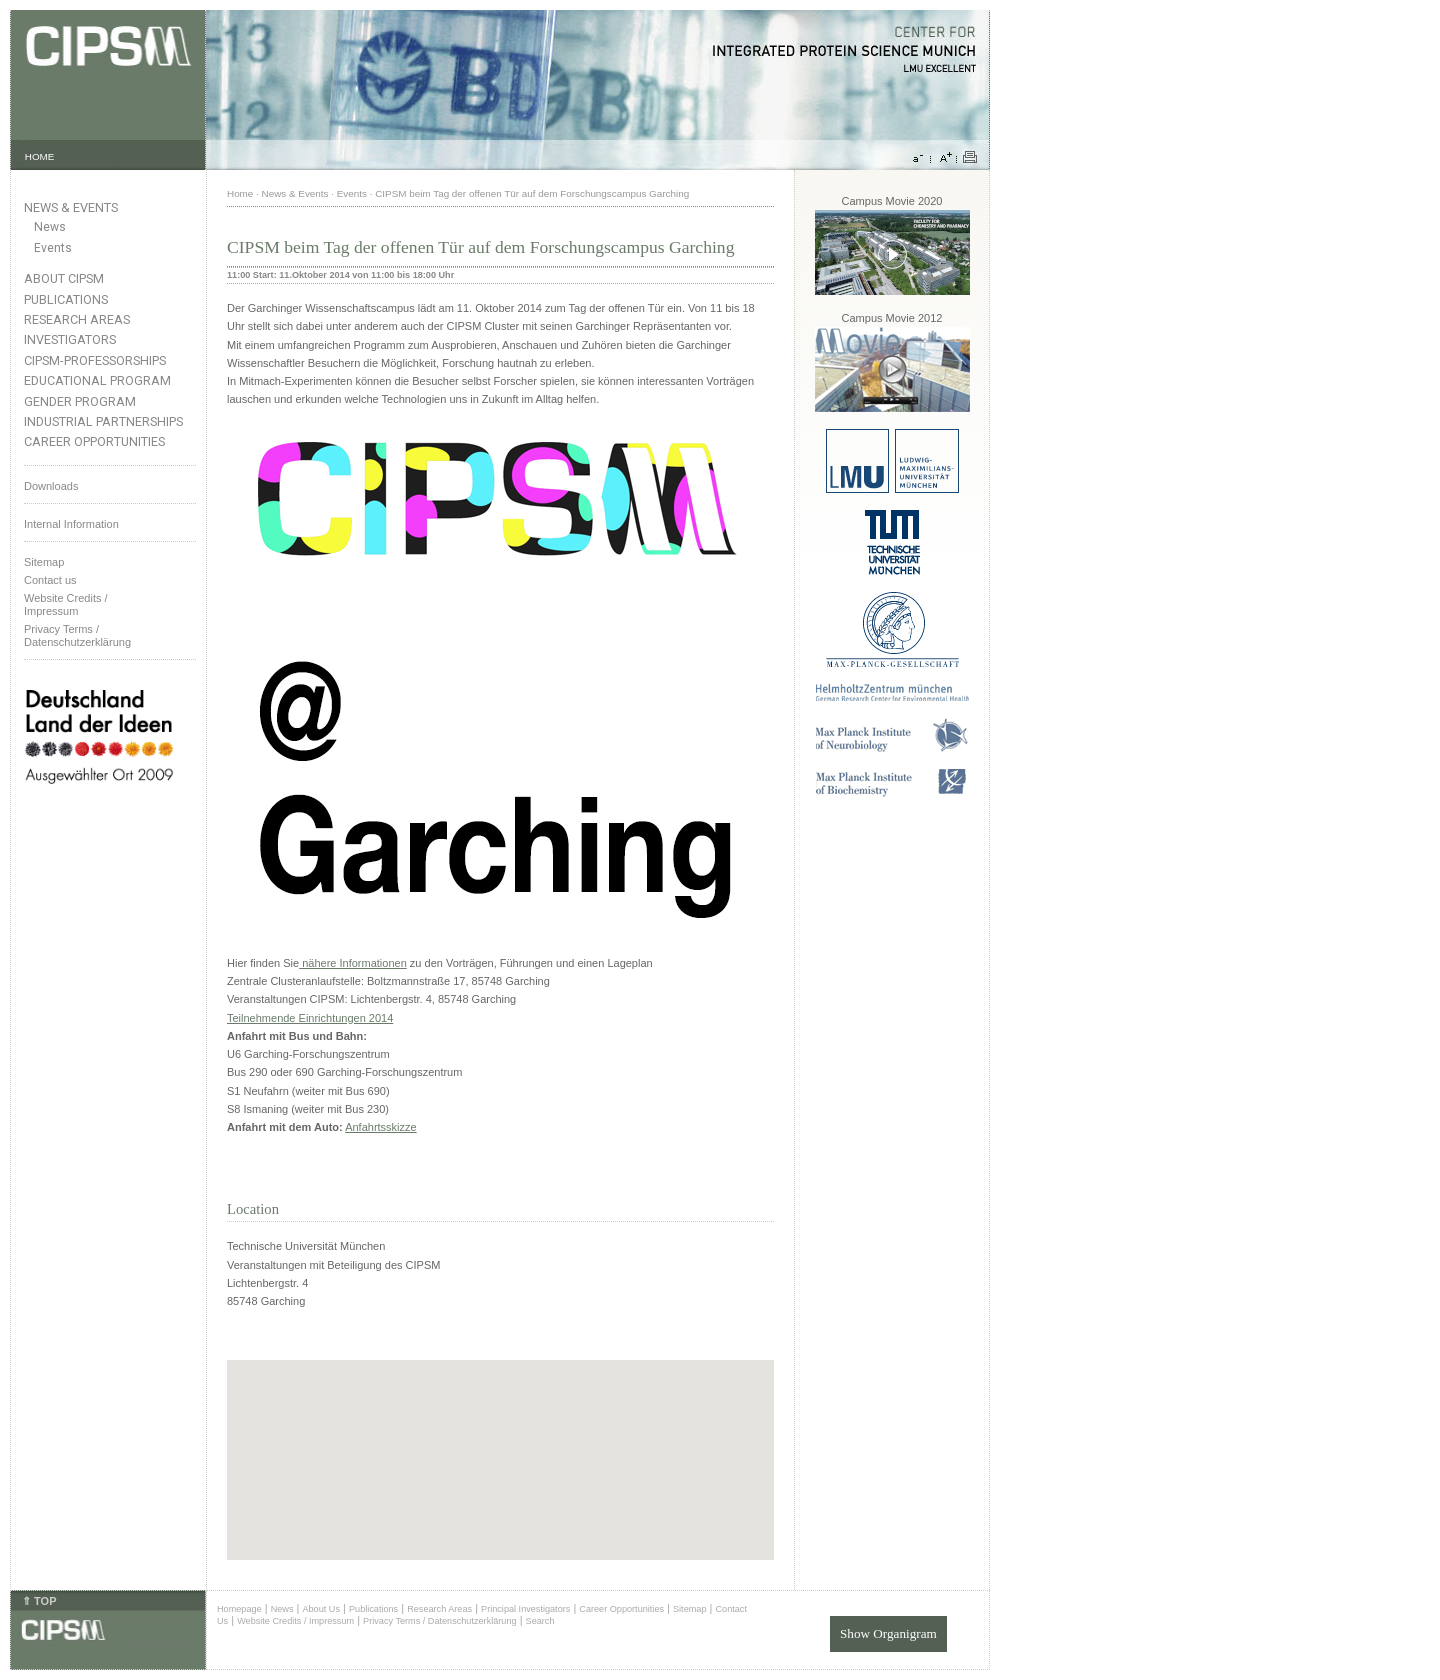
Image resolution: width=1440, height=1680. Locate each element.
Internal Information (71, 524)
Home (240, 193)
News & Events (71, 207)
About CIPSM (64, 278)
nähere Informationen (353, 963)
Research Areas (77, 319)
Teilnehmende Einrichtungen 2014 (310, 1018)
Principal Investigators (525, 1609)
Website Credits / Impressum (295, 1621)
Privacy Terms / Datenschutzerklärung (77, 635)
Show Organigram (888, 1633)
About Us (321, 1609)
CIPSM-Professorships (95, 360)
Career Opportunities (94, 441)
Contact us (50, 580)
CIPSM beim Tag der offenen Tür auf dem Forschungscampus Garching (532, 193)
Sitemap (44, 562)
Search (540, 1621)
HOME (40, 156)
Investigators (70, 339)
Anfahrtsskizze (381, 1127)
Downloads (51, 486)
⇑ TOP (39, 1601)
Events (53, 248)
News (50, 227)
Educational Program (97, 380)
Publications (66, 299)
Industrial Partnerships (103, 421)
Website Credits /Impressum (66, 604)
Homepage (239, 1609)
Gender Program (80, 401)
